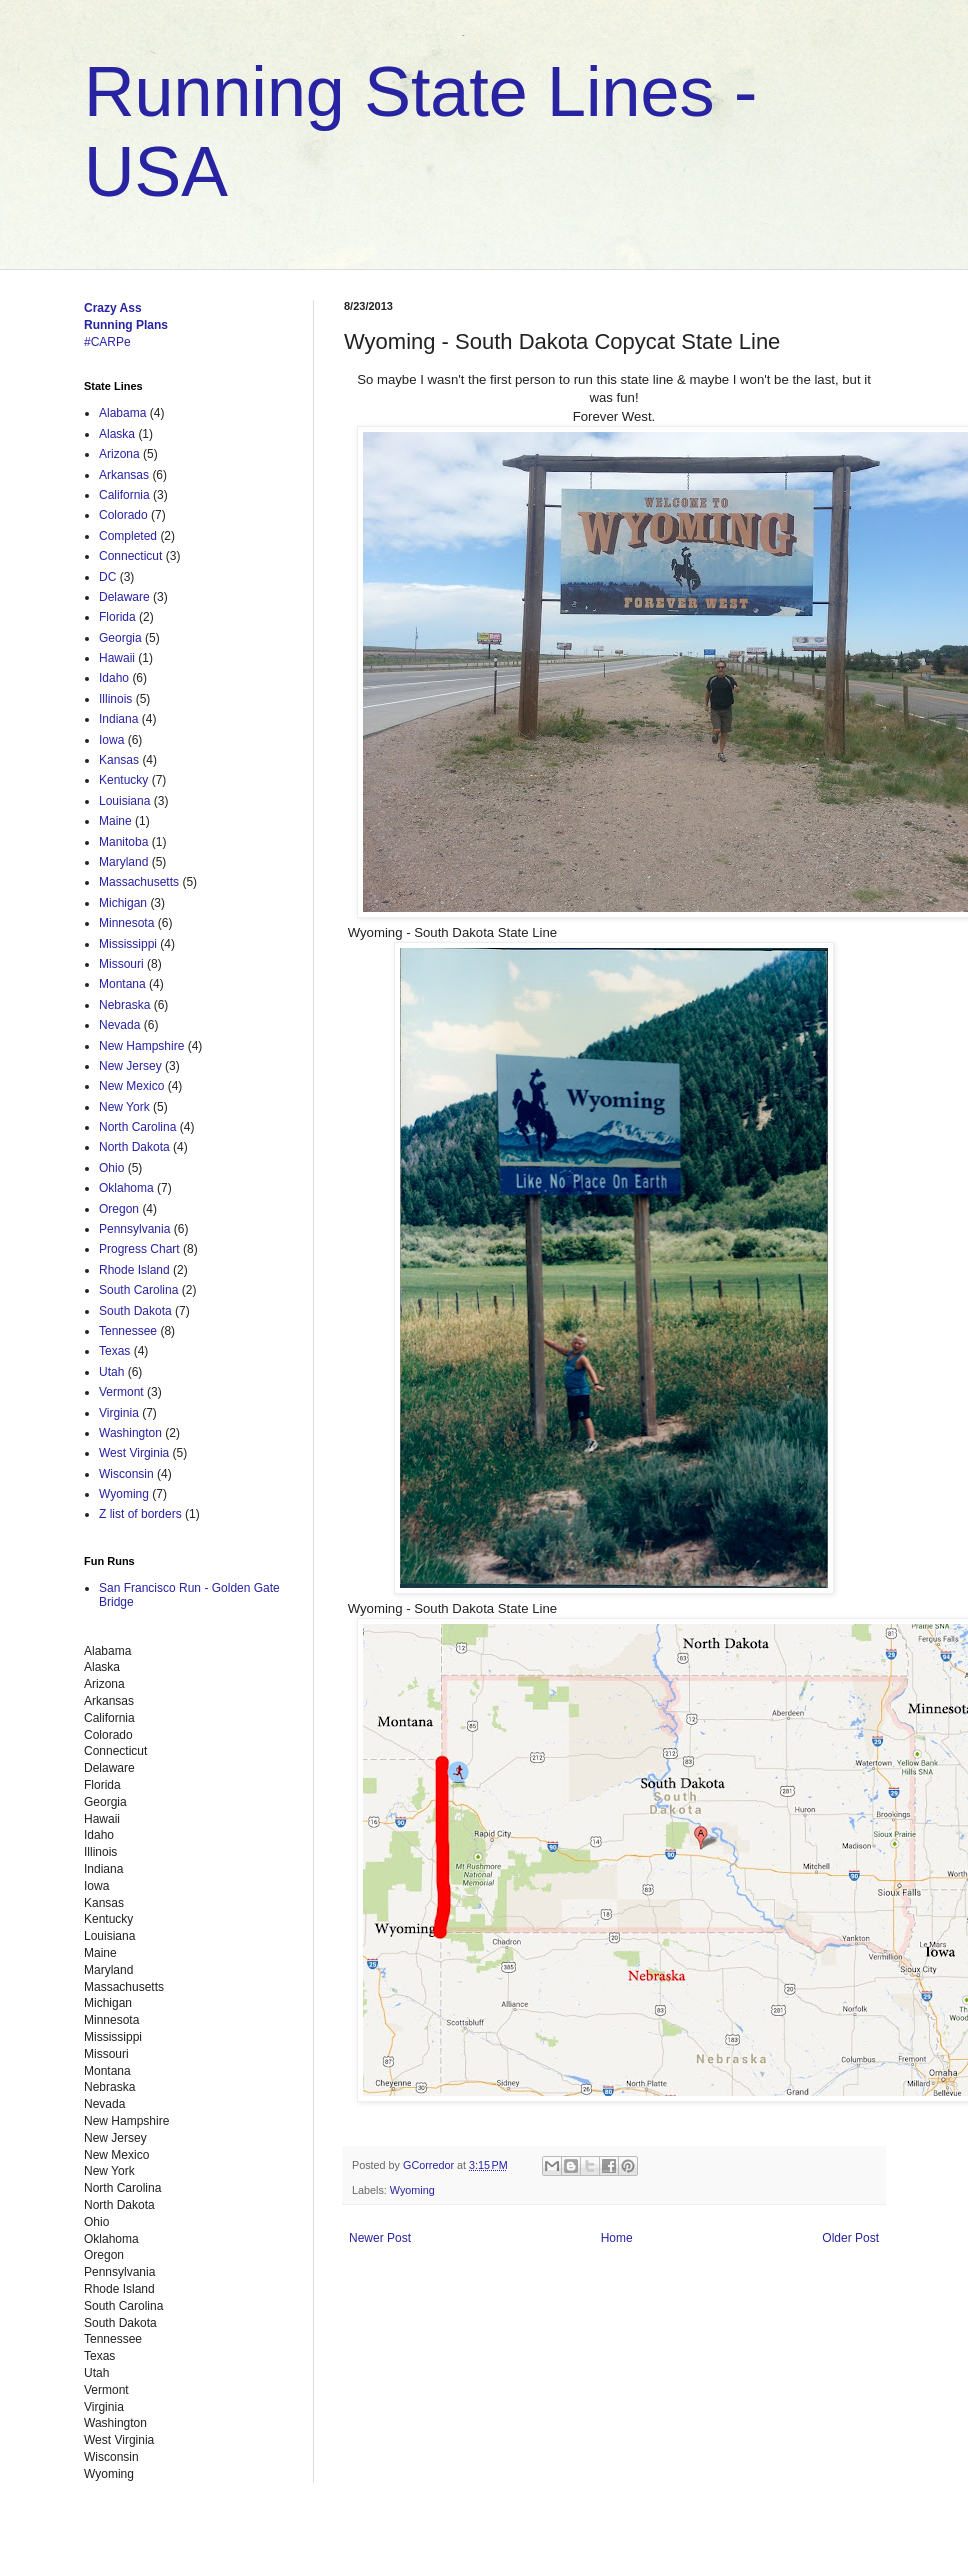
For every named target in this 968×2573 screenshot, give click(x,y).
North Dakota (134, 1147)
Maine (115, 821)
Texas (114, 1351)
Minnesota (126, 923)
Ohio (111, 1168)
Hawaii (117, 658)
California (124, 495)
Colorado (123, 515)
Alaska (117, 434)
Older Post (850, 2238)
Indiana (118, 719)
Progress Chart (139, 1249)
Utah (111, 1372)
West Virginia (134, 1453)
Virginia (119, 1413)
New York (124, 1107)
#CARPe (107, 342)
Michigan (123, 903)
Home (617, 2238)
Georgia (120, 638)
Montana (122, 984)
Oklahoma (126, 1188)
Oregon (119, 1209)
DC (107, 577)
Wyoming (412, 2190)
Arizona (119, 454)
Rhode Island (134, 1270)
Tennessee (128, 1331)
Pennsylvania (134, 1229)
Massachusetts (139, 882)
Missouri (121, 964)
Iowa (111, 740)
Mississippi (128, 944)
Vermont (121, 1392)
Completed (128, 536)
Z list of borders (140, 1514)
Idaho (114, 678)
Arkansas (124, 475)
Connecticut (130, 556)
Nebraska (124, 1005)
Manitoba (123, 842)
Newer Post (380, 2238)
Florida (117, 617)
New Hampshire (141, 1046)
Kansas (119, 760)
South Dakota (135, 1311)
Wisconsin (126, 1474)
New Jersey (130, 1066)
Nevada (119, 1025)
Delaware (124, 597)
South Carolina (138, 1290)
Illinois (115, 699)
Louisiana (124, 801)
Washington (130, 1433)
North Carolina (137, 1127)
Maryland (123, 862)
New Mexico (131, 1086)
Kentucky (123, 780)
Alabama (122, 413)
